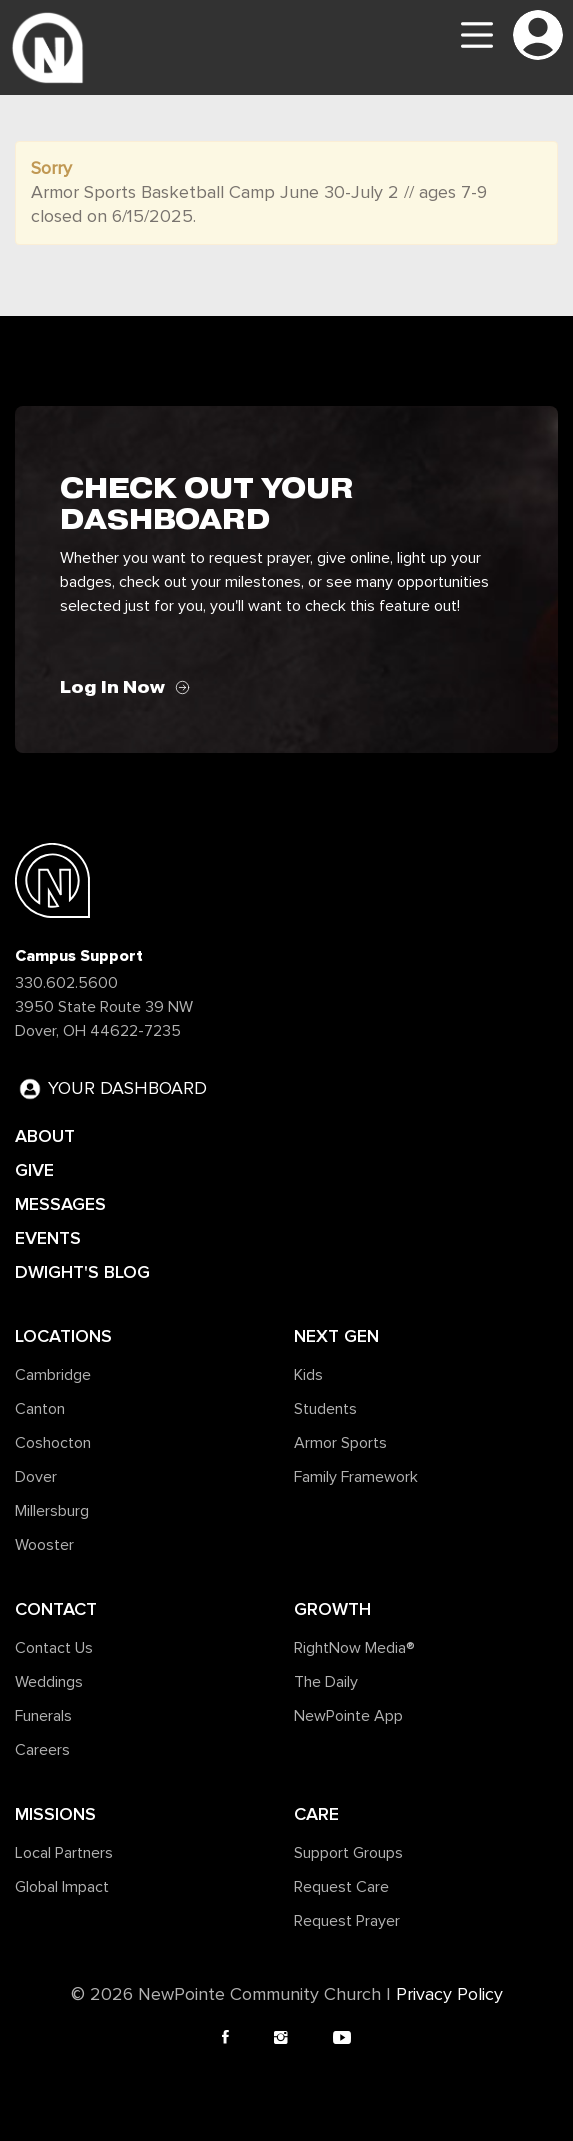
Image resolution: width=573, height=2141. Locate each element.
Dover (36, 1477)
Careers (42, 1750)
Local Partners (64, 1853)
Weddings (49, 1682)
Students (325, 1409)
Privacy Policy (449, 1995)
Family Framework (356, 1477)
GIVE (34, 1170)
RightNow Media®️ (354, 1648)
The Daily (326, 1682)
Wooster (44, 1545)
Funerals (43, 1716)
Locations (63, 1336)
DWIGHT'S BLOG (82, 1272)
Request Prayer (347, 1921)
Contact (56, 1609)
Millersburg (52, 1511)
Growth (332, 1609)
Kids (308, 1375)
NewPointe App (348, 1716)
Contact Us (54, 1648)
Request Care (341, 1887)
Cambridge (53, 1375)
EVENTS (48, 1238)
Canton (40, 1409)
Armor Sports (340, 1443)
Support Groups (348, 1853)
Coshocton (53, 1443)
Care (316, 1814)
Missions (55, 1814)
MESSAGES (60, 1204)
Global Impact (62, 1887)
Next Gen (336, 1336)
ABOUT (45, 1136)
